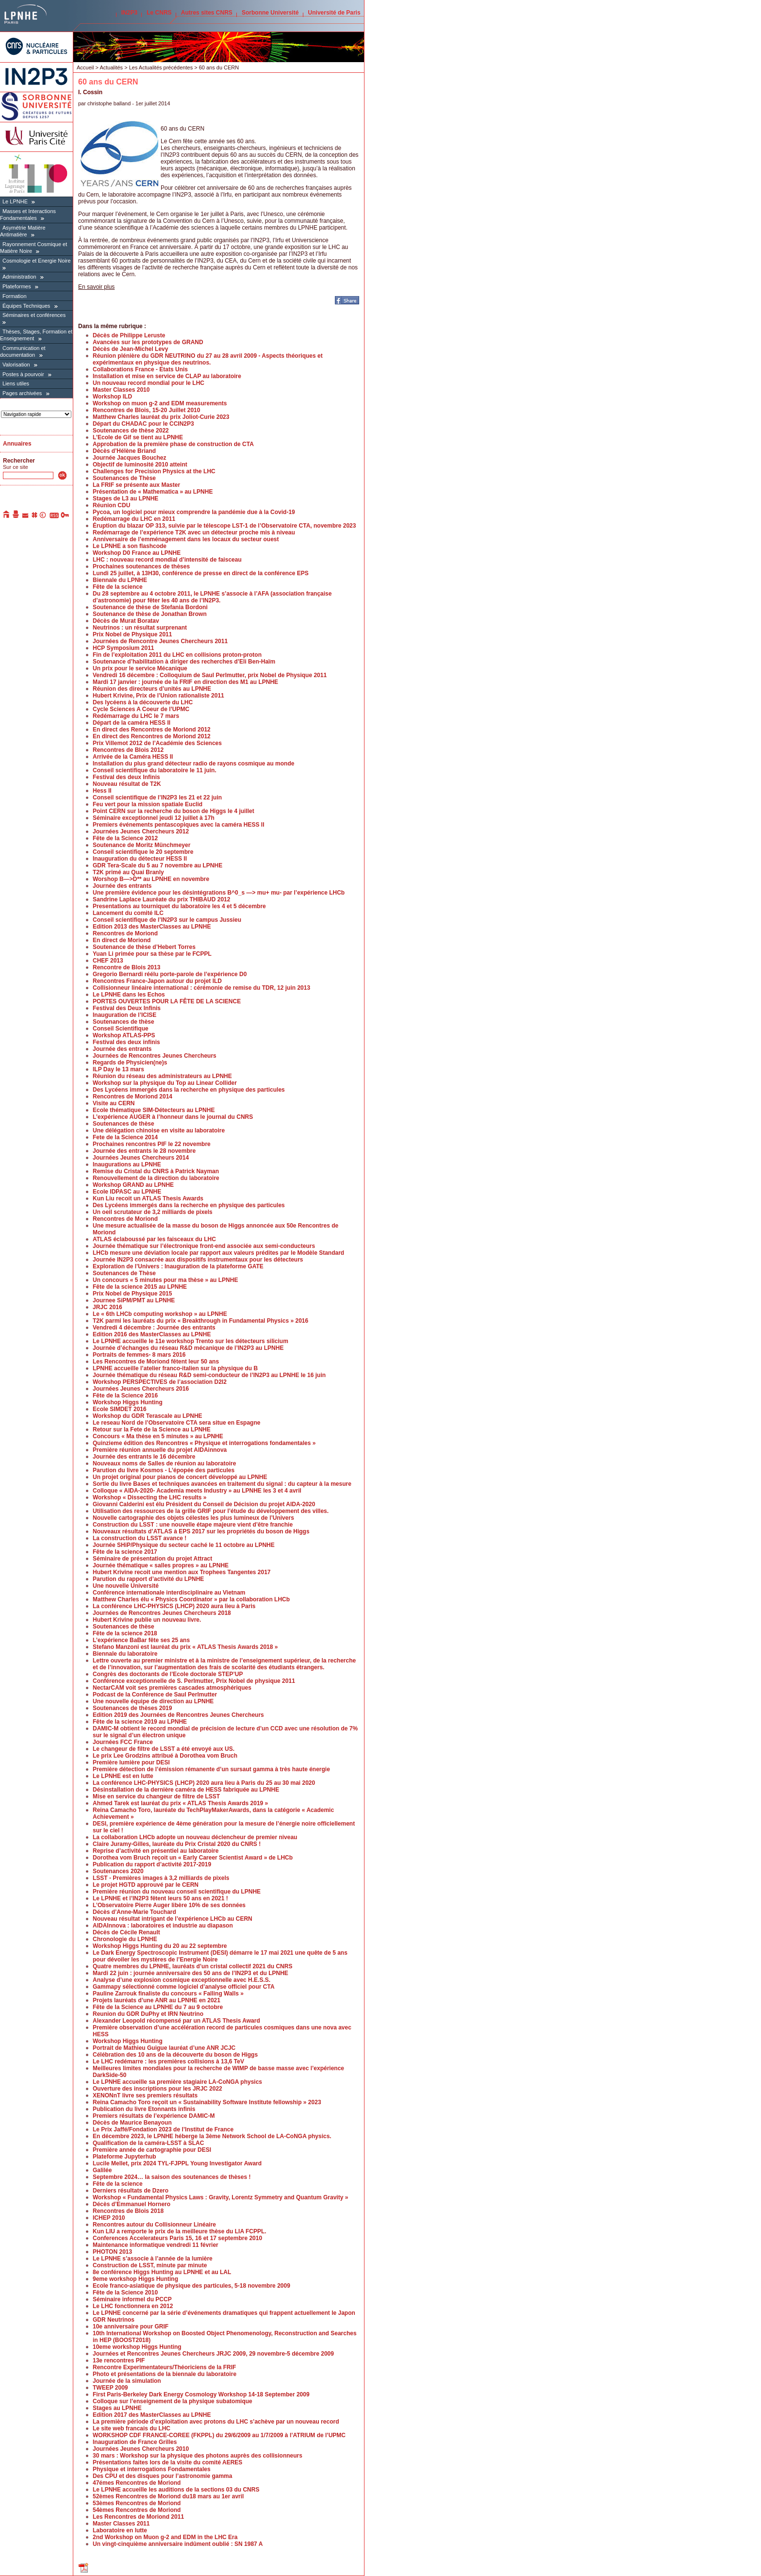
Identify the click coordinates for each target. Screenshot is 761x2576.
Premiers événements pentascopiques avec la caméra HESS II (179, 824)
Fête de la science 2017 (125, 1551)
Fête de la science (118, 586)
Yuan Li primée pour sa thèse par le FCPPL (152, 953)
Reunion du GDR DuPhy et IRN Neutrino (148, 2014)
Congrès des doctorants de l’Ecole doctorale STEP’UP (168, 1674)
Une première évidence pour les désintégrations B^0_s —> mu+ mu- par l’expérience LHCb (219, 892)
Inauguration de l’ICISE (124, 1015)
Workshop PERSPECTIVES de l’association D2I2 (160, 1382)
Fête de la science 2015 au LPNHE (140, 1286)
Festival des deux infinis (126, 1042)
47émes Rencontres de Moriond (137, 2482)
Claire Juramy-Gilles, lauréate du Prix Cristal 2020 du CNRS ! (177, 1844)
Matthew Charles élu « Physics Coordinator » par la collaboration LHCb (191, 1599)
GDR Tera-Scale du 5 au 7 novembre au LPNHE (157, 865)
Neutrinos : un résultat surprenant (140, 627)
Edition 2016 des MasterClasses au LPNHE (152, 1334)
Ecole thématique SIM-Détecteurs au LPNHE (154, 1110)
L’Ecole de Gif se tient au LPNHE (138, 437)
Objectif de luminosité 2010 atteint (140, 464)
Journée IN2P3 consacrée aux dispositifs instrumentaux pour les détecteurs (198, 1259)
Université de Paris (334, 12)
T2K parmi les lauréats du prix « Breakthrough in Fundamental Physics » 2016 (200, 1320)
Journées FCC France (123, 1742)
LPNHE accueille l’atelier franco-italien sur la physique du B (175, 1368)
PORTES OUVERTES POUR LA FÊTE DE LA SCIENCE (167, 1001)
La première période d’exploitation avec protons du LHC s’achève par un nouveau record (216, 2421)
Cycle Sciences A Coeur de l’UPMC (141, 709)
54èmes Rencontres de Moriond (137, 2510)
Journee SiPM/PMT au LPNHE (134, 1300)
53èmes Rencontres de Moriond (137, 2503)
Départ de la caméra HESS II (131, 722)
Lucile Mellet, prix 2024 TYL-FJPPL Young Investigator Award (177, 2163)
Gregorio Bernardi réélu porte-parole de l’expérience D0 (170, 974)
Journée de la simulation (127, 2380)
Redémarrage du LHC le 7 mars (136, 716)
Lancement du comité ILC (128, 913)
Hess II (102, 790)
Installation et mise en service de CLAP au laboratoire (167, 376)
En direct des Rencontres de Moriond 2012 (152, 729)
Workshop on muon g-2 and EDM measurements (160, 403)
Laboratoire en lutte (120, 2530)
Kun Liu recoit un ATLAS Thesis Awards (148, 1198)
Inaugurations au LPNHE (127, 1164)
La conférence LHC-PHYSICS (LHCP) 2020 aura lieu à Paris (174, 1606)
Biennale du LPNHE (120, 580)
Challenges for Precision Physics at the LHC (154, 471)
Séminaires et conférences (34, 315)
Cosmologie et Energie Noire (36, 261)
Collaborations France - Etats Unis (140, 369)
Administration (19, 277)
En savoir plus (96, 286)
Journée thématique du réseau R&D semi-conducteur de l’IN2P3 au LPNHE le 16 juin (209, 1375)
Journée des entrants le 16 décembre (144, 1456)
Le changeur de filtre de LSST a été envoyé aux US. (163, 1748)
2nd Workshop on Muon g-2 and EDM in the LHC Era (165, 2537)
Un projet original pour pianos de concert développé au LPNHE (180, 1477)
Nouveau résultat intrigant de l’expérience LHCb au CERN (172, 1918)
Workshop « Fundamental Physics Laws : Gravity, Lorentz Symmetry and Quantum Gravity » (220, 2197)
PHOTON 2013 (112, 2251)
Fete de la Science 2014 (125, 1137)
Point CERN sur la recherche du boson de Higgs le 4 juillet (173, 811)
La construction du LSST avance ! (139, 1538)
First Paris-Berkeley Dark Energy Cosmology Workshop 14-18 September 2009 (201, 2394)
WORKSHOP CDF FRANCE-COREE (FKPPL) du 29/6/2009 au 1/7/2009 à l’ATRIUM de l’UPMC (219, 2435)
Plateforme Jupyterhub (124, 2156)
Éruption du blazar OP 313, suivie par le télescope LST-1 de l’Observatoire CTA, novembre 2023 (224, 525)
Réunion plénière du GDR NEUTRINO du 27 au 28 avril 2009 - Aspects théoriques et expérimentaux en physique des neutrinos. (208, 359)
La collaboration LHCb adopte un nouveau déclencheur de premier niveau (195, 1837)
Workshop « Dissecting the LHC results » (150, 1497)
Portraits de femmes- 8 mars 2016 (139, 1354)
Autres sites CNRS (206, 12)
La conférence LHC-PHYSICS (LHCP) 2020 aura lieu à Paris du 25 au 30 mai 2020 (204, 1782)
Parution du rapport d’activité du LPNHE (148, 1579)
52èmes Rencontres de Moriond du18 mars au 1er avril (168, 2496)
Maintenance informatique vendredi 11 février (155, 2245)
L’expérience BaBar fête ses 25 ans (141, 1640)
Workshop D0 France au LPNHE (137, 552)
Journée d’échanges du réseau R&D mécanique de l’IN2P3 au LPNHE (188, 1348)
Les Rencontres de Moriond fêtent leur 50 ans (156, 1361)
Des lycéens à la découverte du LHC (143, 702)
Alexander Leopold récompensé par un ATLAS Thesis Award (176, 2020)
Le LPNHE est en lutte (123, 1776)
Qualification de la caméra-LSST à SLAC (148, 2143)
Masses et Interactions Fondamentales (28, 214)
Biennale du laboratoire (125, 1653)
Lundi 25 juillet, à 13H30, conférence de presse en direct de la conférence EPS (201, 573)
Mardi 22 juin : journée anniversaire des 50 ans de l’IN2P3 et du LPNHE (190, 1973)
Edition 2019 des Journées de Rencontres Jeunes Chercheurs (178, 1715)
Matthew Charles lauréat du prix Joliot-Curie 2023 (161, 417)
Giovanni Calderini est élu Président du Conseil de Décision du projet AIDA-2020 (204, 1504)
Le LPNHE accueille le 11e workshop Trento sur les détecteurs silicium (190, 1341)
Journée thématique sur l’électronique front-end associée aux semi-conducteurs (204, 1246)
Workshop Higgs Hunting (128, 1402)
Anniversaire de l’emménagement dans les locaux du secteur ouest (186, 539)
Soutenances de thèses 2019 (132, 1708)
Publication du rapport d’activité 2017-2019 (152, 1864)
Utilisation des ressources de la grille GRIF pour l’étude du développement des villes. (211, 1511)
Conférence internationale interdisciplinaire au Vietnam (169, 1592)
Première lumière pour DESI (131, 1762)
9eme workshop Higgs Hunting (135, 2279)
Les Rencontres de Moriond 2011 (138, 2516)
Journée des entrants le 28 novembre (144, 1150)
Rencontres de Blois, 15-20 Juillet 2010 (146, 410)
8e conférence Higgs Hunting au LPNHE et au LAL (162, 2272)
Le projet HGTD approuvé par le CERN (146, 1884)
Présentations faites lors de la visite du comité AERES (167, 2462)
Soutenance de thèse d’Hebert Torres (144, 947)
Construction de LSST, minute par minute (150, 2265)
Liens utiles (15, 383)
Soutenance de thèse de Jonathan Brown (150, 614)
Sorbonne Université (270, 12)
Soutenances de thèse (123, 1021)
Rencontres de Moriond (125, 933)
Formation (14, 296)
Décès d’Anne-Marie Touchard (134, 1912)
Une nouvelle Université (126, 1585)
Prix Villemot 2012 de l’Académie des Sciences (157, 743)
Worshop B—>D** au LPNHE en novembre (151, 879)
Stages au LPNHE (117, 2408)
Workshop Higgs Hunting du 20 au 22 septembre (160, 1946)
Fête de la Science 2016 (125, 1395)
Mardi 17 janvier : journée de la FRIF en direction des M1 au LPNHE (185, 682)
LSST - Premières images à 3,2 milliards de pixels (161, 1878)
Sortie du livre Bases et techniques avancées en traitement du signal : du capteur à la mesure (222, 1483)
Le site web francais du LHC (131, 2428)
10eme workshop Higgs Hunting (137, 2346)
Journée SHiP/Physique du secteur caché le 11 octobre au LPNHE (184, 1545)
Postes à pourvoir (23, 374)
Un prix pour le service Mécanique (140, 668)
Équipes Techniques (26, 306)
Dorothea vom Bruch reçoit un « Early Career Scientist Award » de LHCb (193, 1857)
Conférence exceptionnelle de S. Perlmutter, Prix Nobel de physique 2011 (194, 1681)
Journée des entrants (122, 885)
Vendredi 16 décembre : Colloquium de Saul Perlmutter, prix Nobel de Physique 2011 (210, 675)
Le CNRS (159, 12)
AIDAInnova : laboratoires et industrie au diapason (163, 1925)
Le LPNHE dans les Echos (129, 994)
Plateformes (16, 286)
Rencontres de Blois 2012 (128, 750)
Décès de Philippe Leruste (129, 335)
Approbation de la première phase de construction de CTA (173, 444)
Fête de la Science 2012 (125, 838)
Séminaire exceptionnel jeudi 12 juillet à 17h (154, 817)
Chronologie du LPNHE (125, 1939)
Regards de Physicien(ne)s (130, 1062)
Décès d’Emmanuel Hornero (131, 2204)
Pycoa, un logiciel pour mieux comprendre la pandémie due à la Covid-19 (194, 512)
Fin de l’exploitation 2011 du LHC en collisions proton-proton (177, 654)
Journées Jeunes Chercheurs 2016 (141, 1388)
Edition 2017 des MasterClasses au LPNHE (152, 2414)
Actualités (111, 67)
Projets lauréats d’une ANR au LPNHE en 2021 (156, 2000)
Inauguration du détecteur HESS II (140, 858)
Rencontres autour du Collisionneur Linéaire (154, 2224)
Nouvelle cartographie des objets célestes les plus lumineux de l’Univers (193, 1517)
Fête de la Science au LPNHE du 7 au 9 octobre (158, 2007)
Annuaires (17, 443)
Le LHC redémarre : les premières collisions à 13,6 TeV (168, 2061)
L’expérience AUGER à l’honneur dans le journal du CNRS (173, 1116)
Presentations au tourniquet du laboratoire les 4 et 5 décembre (179, 906)
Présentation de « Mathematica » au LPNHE (153, 491)
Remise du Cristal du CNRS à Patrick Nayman (156, 1171)
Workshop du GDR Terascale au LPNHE (147, 1416)
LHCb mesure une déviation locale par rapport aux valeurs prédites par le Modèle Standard (218, 1252)
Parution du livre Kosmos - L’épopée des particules (163, 1470)
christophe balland (109, 103)
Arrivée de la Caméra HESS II (133, 756)
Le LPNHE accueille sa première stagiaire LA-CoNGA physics (177, 2081)
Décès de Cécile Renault (126, 1932)
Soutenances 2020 (118, 1871)
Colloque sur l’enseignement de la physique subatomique (172, 2401)
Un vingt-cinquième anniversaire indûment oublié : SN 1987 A (178, 2544)
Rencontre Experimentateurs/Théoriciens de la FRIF (164, 2367)
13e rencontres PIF (119, 2360)
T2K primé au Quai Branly (128, 872)
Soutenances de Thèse (124, 478)
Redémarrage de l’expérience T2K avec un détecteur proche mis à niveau (194, 532)
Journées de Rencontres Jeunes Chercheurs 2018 (162, 1613)
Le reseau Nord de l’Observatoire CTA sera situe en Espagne (176, 1422)
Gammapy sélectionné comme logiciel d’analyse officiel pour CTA (184, 1986)
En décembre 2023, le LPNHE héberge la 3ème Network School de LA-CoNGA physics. (212, 2136)
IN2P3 (129, 12)
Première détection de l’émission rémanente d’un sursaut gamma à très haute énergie (211, 1769)
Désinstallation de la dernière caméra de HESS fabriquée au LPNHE (186, 1789)
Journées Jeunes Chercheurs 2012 (141, 831)
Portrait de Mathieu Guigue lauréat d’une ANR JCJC (164, 2047)
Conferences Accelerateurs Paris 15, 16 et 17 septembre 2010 (177, 2238)
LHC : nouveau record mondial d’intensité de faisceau (167, 559)
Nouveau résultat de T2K (127, 784)
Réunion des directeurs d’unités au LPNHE (152, 688)
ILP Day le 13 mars (118, 1069)
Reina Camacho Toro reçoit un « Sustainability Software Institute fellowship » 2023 (207, 2102)
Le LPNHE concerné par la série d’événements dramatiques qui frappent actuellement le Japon (224, 2313)
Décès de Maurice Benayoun (132, 2122)
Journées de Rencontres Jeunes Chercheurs (154, 1055)
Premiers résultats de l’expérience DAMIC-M (154, 2115)
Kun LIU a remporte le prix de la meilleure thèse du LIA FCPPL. (179, 2231)
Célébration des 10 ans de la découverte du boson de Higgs (175, 2054)
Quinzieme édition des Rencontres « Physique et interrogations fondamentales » (204, 1443)
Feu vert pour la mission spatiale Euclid (147, 804)
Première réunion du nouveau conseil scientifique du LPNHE (177, 1891)
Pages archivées (22, 393)
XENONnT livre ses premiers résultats (145, 2095)
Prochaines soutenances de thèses (141, 566)
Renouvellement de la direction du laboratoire (156, 1178)
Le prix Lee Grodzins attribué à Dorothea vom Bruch (165, 1755)
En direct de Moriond (121, 940)
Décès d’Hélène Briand (124, 451)
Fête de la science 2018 (125, 1633)
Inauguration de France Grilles (135, 2442)
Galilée (102, 2170)
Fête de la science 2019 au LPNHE (140, 1721)
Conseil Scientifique (121, 1028)
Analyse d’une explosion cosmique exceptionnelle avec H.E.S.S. (181, 1980)
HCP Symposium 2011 (123, 648)
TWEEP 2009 (110, 2387)
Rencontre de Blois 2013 (126, 967)
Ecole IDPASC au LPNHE (127, 1191)
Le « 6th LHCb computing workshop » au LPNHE (160, 1314)
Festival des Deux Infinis (127, 1008)
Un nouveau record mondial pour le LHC (148, 383)
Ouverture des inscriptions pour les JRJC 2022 (157, 2088)
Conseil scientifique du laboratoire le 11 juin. (154, 770)
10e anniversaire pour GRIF (130, 2326)
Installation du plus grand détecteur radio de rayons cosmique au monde (193, 763)
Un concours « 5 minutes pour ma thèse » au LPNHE (165, 1280)
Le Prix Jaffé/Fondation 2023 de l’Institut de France (163, 2129)
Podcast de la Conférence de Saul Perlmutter (155, 1694)
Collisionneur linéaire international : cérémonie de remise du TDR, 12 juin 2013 (201, 987)
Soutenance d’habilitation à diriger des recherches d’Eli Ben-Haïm (184, 661)
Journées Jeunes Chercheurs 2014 (141, 1157)
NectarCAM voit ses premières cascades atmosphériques (172, 1687)
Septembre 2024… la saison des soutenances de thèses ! (171, 2177)
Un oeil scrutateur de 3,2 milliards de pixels (153, 1212)
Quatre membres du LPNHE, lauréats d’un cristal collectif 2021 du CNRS (192, 1966)
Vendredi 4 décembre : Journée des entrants (154, 1327)
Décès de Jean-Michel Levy (130, 349)
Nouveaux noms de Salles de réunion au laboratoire (164, 1463)
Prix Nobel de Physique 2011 (132, 634)
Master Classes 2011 (121, 2523)
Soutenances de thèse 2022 (131, 430)
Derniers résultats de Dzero (130, 2190)
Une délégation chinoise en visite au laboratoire (159, 1130)
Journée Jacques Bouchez (129, 457)
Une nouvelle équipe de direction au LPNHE (153, 1701)
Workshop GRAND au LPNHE (133, 1184)
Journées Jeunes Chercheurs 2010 (141, 2448)
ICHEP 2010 (109, 2217)
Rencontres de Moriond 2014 (132, 1096)
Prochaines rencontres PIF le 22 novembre (152, 1144)
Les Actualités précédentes (161, 67)
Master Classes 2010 (121, 389)
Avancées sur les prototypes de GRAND (148, 342)
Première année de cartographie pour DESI (152, 2149)
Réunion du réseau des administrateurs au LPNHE (162, 1076)
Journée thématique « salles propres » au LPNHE (161, 1565)
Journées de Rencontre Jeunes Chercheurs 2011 (160, 641)
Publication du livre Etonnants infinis (144, 2109)
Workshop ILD (112, 396)
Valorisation (16, 364)
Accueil (85, 67)
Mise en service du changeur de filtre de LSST (156, 1796)
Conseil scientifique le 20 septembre (143, 851)
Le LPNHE (15, 201)
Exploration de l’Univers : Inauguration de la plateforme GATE (178, 1266)
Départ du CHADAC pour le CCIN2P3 (143, 423)
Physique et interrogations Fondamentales (152, 2469)
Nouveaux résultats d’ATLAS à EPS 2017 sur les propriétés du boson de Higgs (201, 1531)
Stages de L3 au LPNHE (125, 498)
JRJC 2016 (107, 1307)
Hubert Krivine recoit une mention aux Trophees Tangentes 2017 (182, 1572)
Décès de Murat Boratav (126, 620)
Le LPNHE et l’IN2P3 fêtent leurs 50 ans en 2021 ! (160, 1898)
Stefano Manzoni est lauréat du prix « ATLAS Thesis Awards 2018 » (185, 1647)
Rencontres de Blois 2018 (128, 2211)
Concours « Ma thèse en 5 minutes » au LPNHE (158, 1436)
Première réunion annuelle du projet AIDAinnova (160, 1449)
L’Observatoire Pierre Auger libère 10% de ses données (169, 1905)
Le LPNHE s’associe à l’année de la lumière (153, 2258)
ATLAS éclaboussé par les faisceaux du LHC (154, 1239)
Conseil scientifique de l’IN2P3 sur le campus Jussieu (167, 919)
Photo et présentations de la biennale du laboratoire (164, 2374)
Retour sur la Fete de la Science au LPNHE (152, 1429)
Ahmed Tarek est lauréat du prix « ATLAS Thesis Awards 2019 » (180, 1803)
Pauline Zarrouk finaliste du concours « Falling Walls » (168, 1993)
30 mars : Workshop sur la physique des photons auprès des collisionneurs (197, 2455)
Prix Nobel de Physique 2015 (132, 1293)
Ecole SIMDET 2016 (120, 1409)
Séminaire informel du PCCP (132, 2299)
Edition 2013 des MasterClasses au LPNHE (152, 926)
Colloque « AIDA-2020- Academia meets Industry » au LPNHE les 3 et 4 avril (197, 1490)
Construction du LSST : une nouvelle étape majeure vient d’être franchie (193, 1524)
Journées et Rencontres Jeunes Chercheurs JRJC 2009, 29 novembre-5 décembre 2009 (213, 2353)
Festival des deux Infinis (126, 777)
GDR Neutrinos (113, 2319)
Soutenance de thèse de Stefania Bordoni (150, 607)
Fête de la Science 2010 (125, 2292)
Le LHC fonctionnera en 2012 (133, 2306)
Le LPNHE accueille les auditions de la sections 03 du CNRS (176, 2489)
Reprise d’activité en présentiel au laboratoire (155, 1850)
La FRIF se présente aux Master (136, 485)
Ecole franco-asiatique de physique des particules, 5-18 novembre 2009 (191, 2285)
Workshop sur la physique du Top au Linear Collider (165, 1083)
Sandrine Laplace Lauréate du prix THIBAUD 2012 (161, 899)
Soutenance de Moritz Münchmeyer (141, 845)
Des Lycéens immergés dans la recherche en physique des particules (189, 1089)
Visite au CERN (113, 1103)
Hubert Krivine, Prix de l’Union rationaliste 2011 (158, 695)
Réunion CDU (111, 505)
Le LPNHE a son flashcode (129, 546)
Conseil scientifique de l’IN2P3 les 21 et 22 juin (157, 797)
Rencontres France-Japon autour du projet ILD (157, 981)
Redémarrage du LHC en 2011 (134, 518)
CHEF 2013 (108, 960)
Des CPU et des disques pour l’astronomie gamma (162, 2476)
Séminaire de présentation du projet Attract (152, 1558)
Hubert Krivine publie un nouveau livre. (147, 1619)
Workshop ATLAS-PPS (124, 1035)
